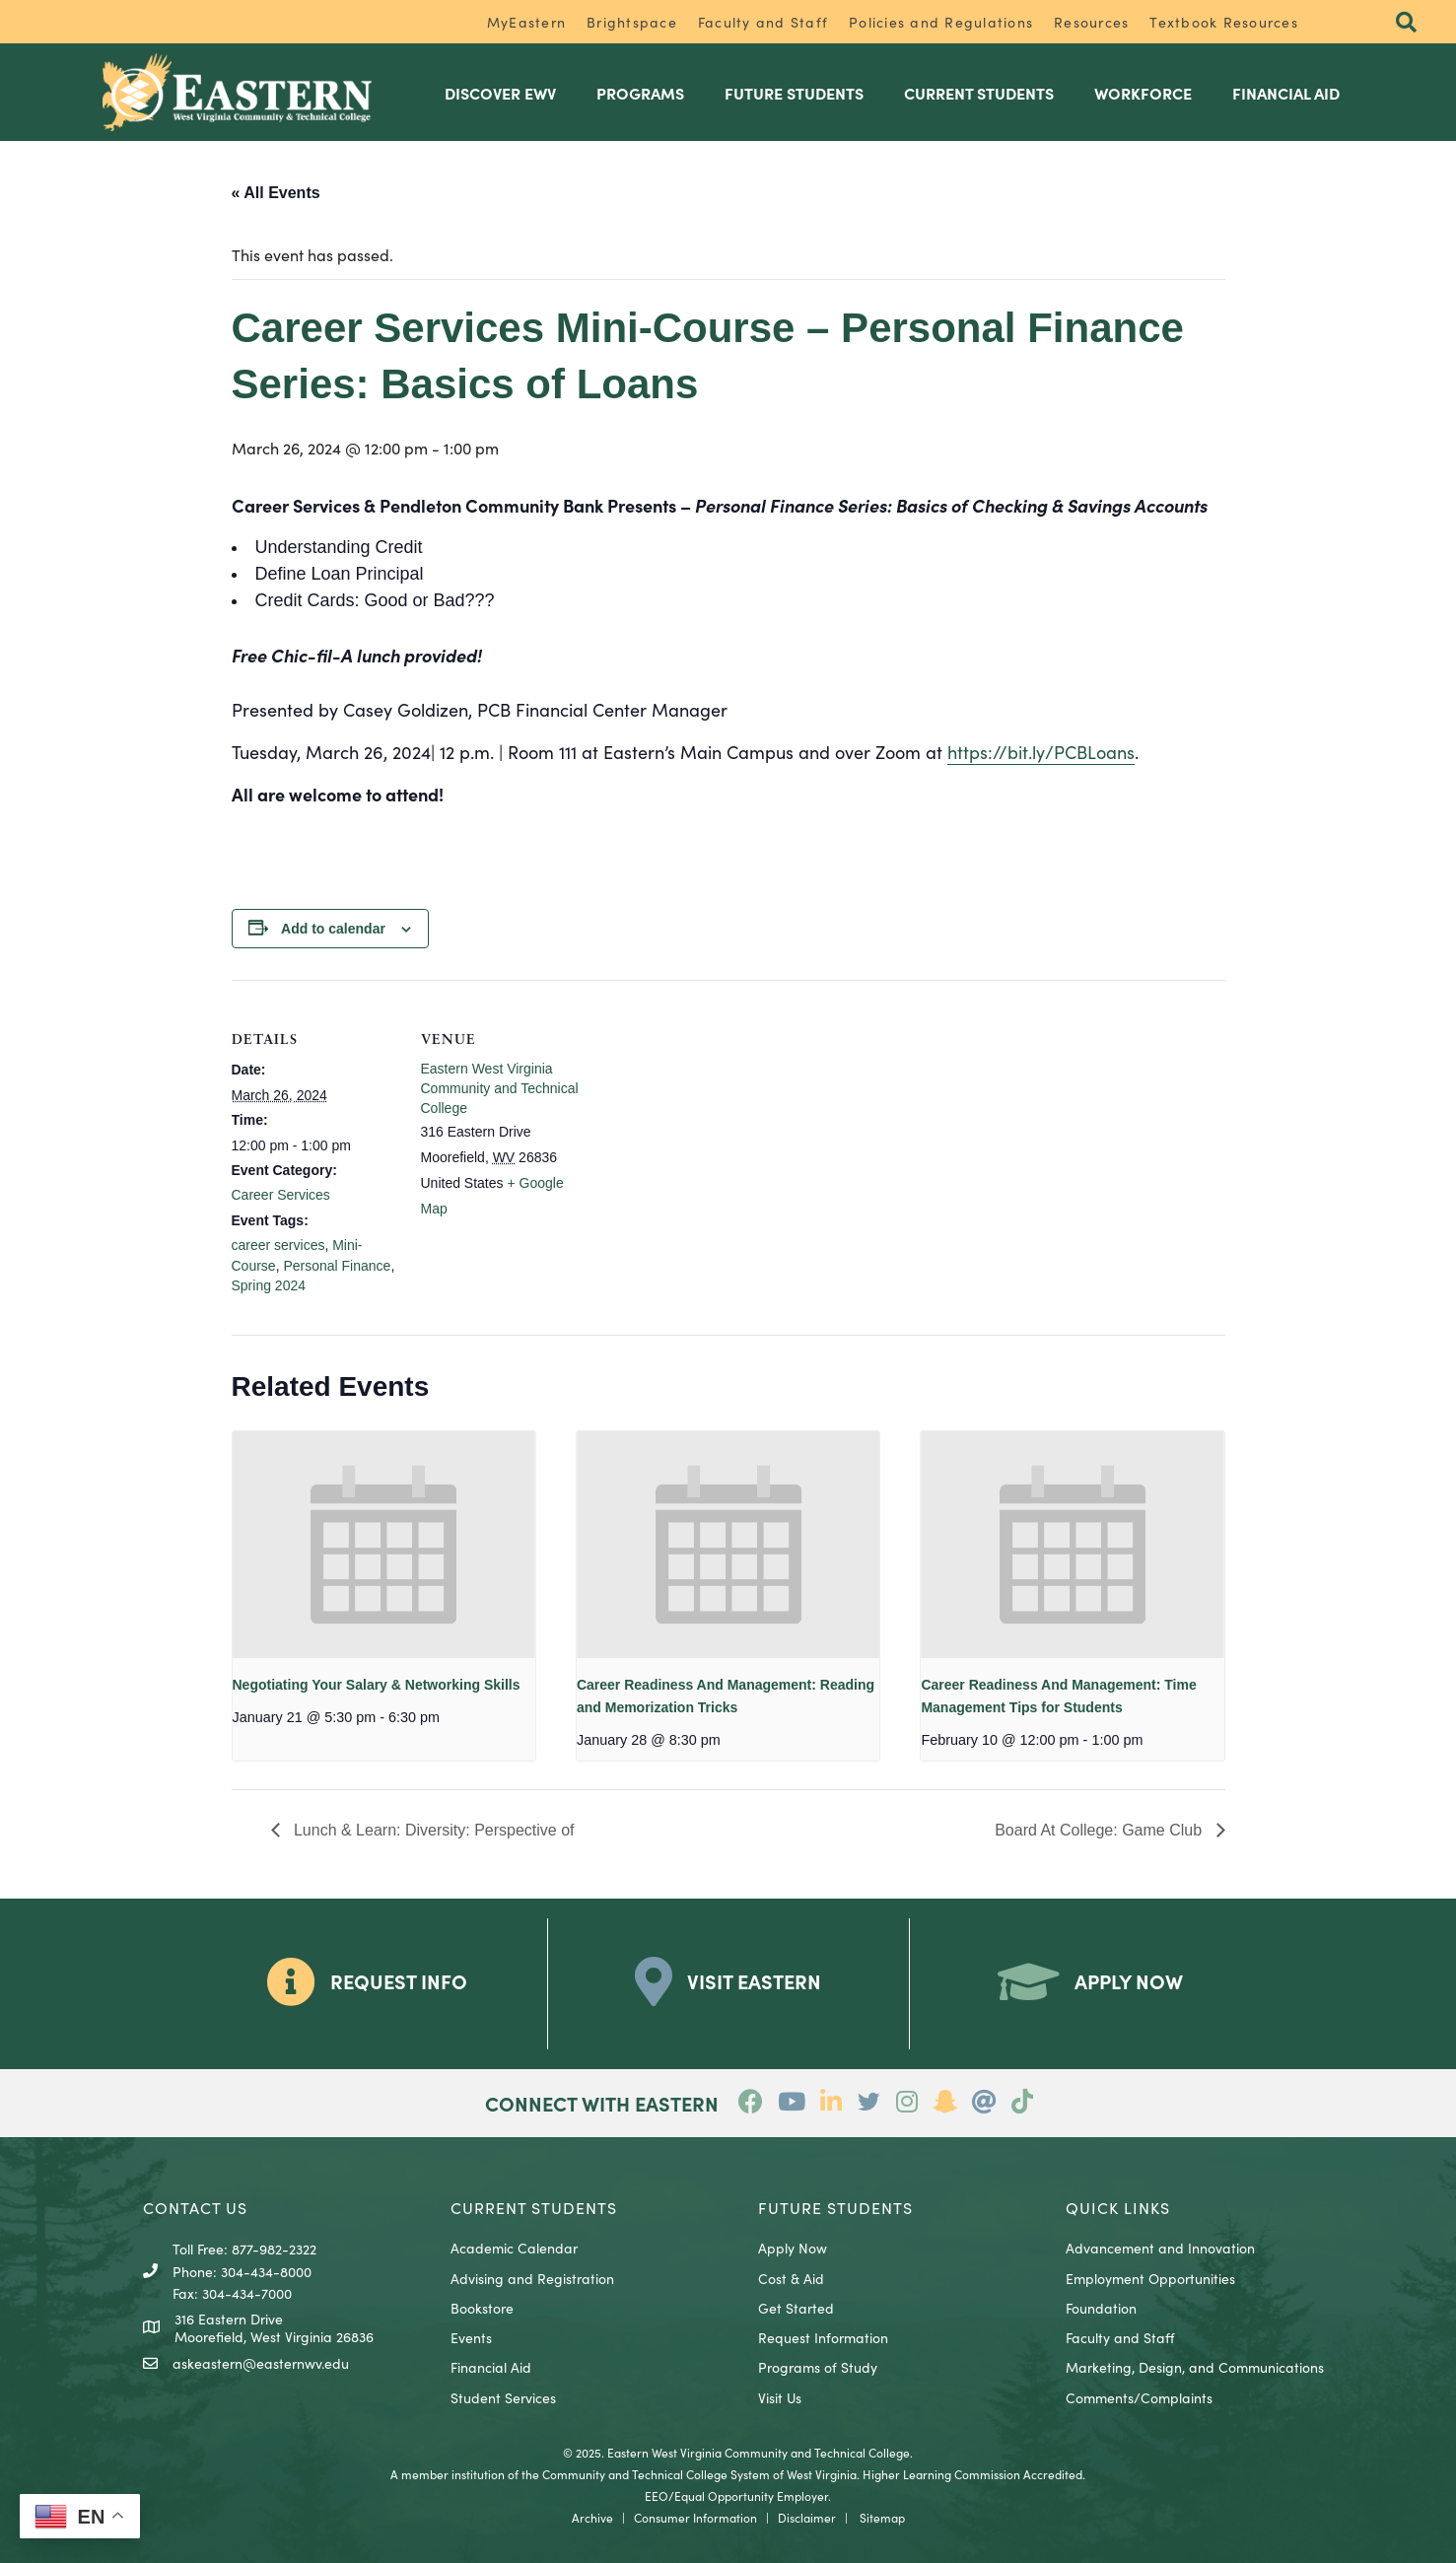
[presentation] (384, 1544)
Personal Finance (336, 1266)
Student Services (503, 2397)
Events (471, 2337)
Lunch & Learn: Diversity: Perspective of (432, 1830)
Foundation (1101, 2308)
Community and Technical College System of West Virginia (699, 2473)
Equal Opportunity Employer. (752, 2495)
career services (278, 1245)
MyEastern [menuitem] (526, 22)
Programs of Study (817, 2367)
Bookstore (482, 2308)
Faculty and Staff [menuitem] (763, 22)
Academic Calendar (514, 2247)
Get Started (796, 2308)
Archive (592, 2517)
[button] (1406, 23)
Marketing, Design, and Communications (1195, 2367)
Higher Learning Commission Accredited (972, 2473)
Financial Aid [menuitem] (1286, 93)
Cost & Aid (791, 2278)
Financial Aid (491, 2367)
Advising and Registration (532, 2278)
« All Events (276, 192)
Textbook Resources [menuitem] (1223, 22)
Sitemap (882, 2517)
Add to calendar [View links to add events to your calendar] (333, 928)
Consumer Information (695, 2517)
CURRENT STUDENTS (534, 2207)
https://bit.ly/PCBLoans (1041, 751)
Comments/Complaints (1139, 2397)
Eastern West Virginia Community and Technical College (500, 1089)
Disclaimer (807, 2517)
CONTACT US (195, 2207)
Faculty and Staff (1120, 2337)
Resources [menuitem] (1091, 22)
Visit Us (779, 2397)
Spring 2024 (269, 1285)
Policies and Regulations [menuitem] (941, 22)
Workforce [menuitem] (1143, 93)
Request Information (823, 2337)
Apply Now (792, 2247)
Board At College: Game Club (1100, 1830)
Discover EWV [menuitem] (500, 93)
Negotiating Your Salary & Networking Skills (376, 1685)
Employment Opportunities (1150, 2278)
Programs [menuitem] (640, 93)
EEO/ (659, 2495)
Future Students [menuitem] (794, 93)
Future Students (835, 2207)
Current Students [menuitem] (979, 93)
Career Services (281, 1195)
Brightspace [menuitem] (632, 22)
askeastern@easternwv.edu (261, 2363)
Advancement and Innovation (1160, 2247)
